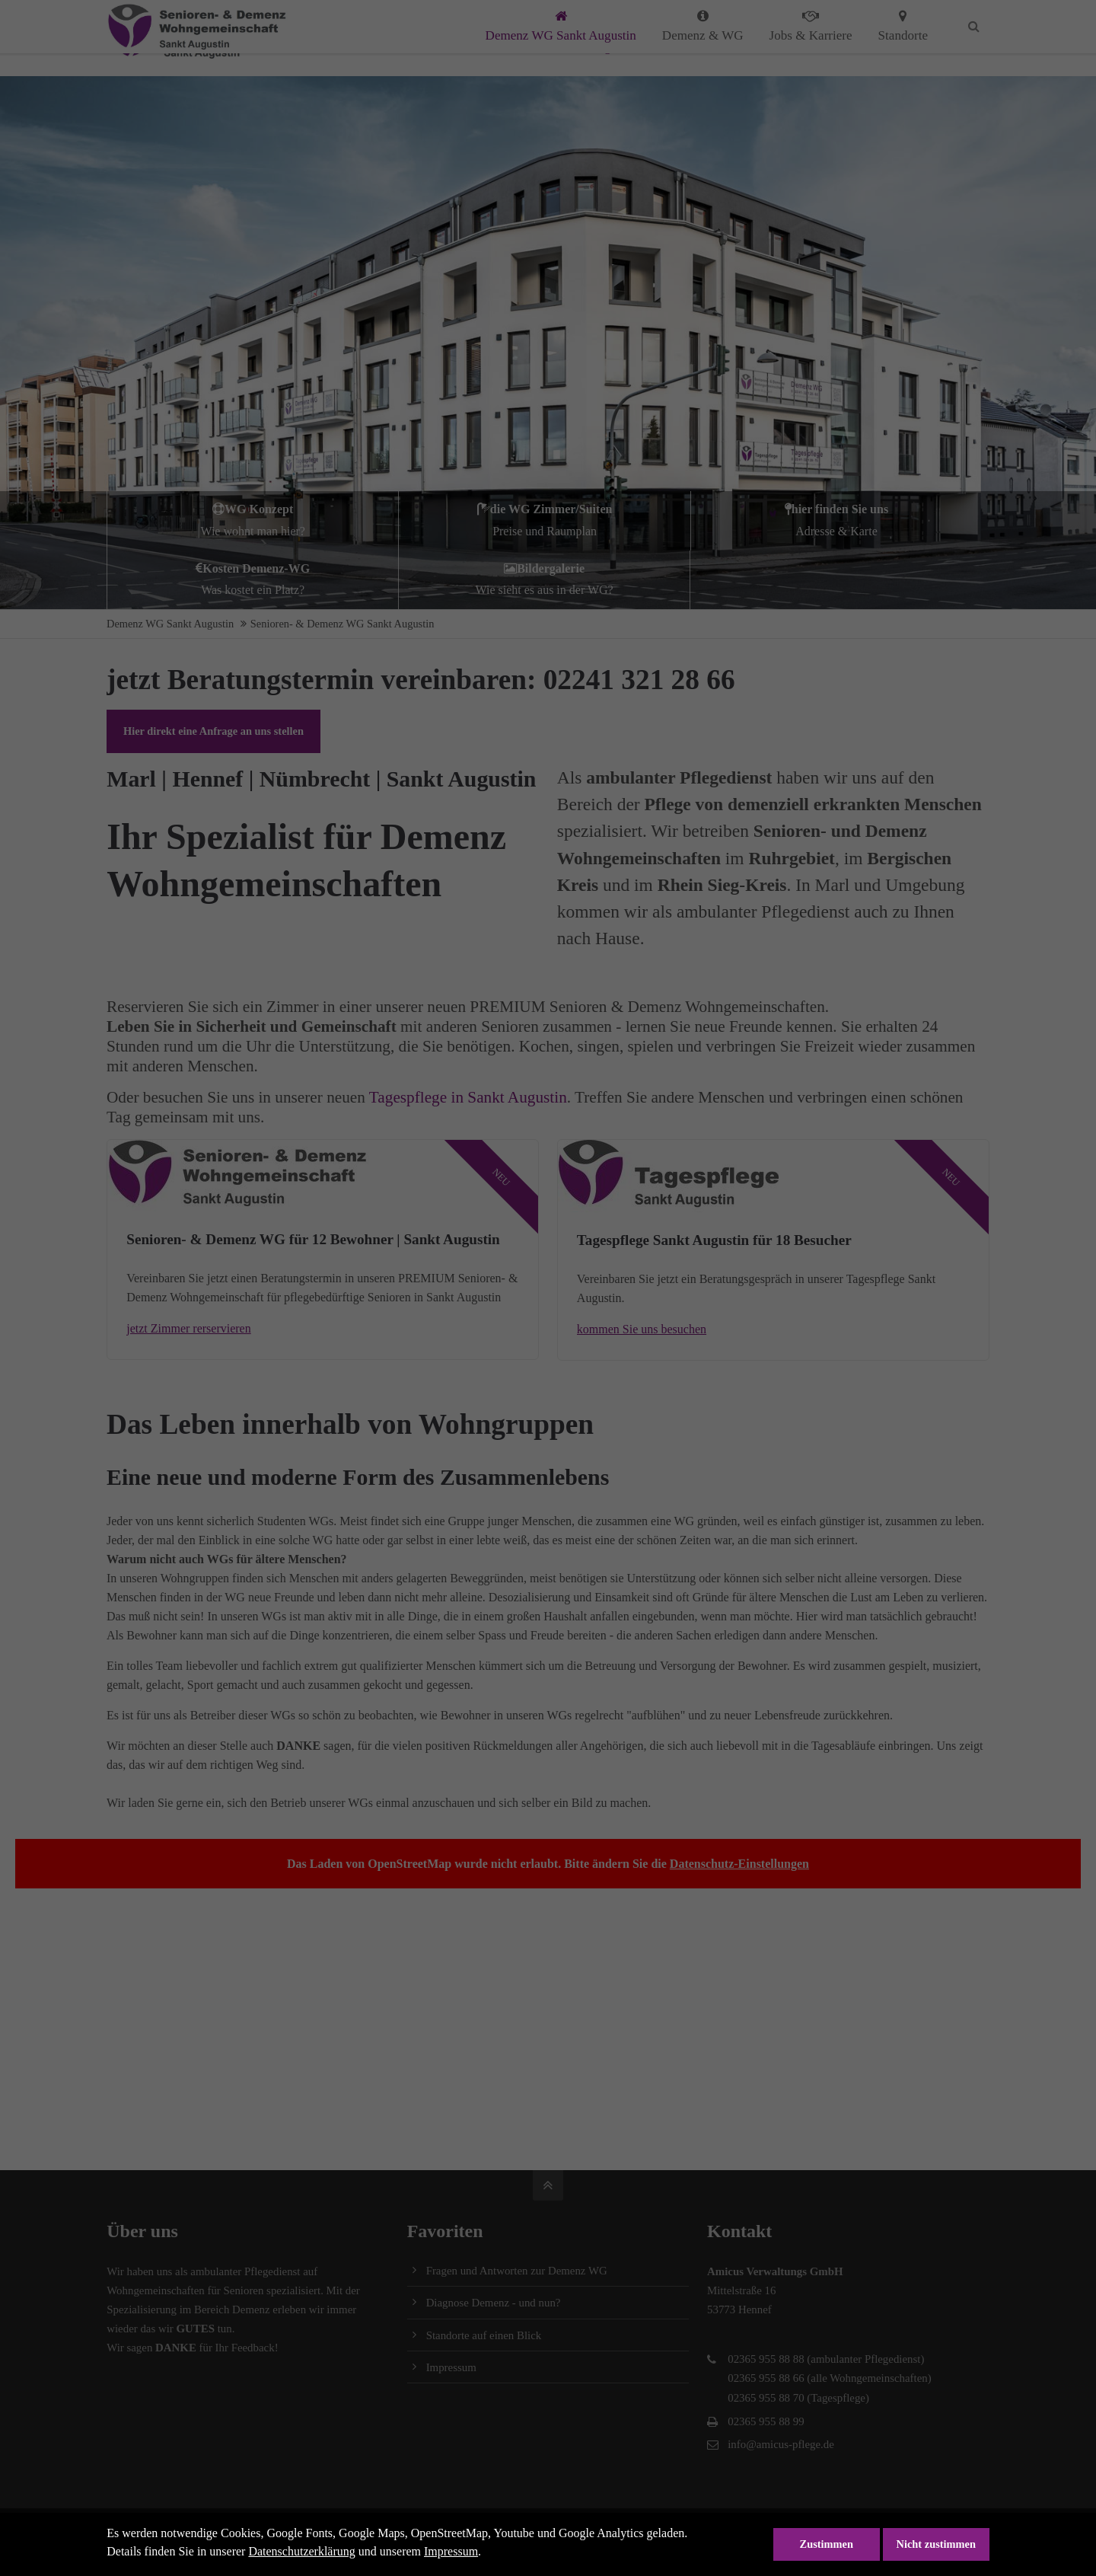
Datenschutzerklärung (301, 2551)
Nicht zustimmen (936, 2544)
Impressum (451, 2551)
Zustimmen (826, 2544)
